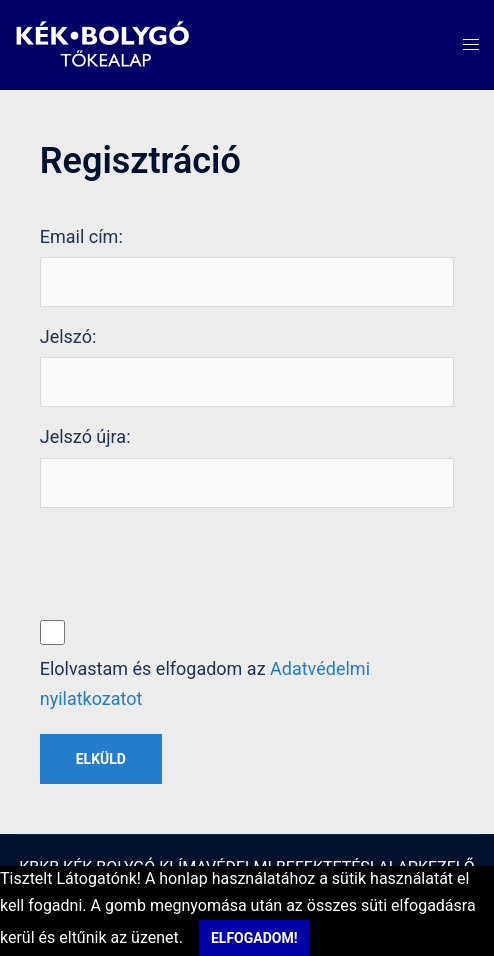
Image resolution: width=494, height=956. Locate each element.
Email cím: (81, 236)
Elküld (101, 759)
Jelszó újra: (85, 436)
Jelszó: (68, 336)
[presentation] (192, 562)
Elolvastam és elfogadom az (205, 683)
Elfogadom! (254, 938)
